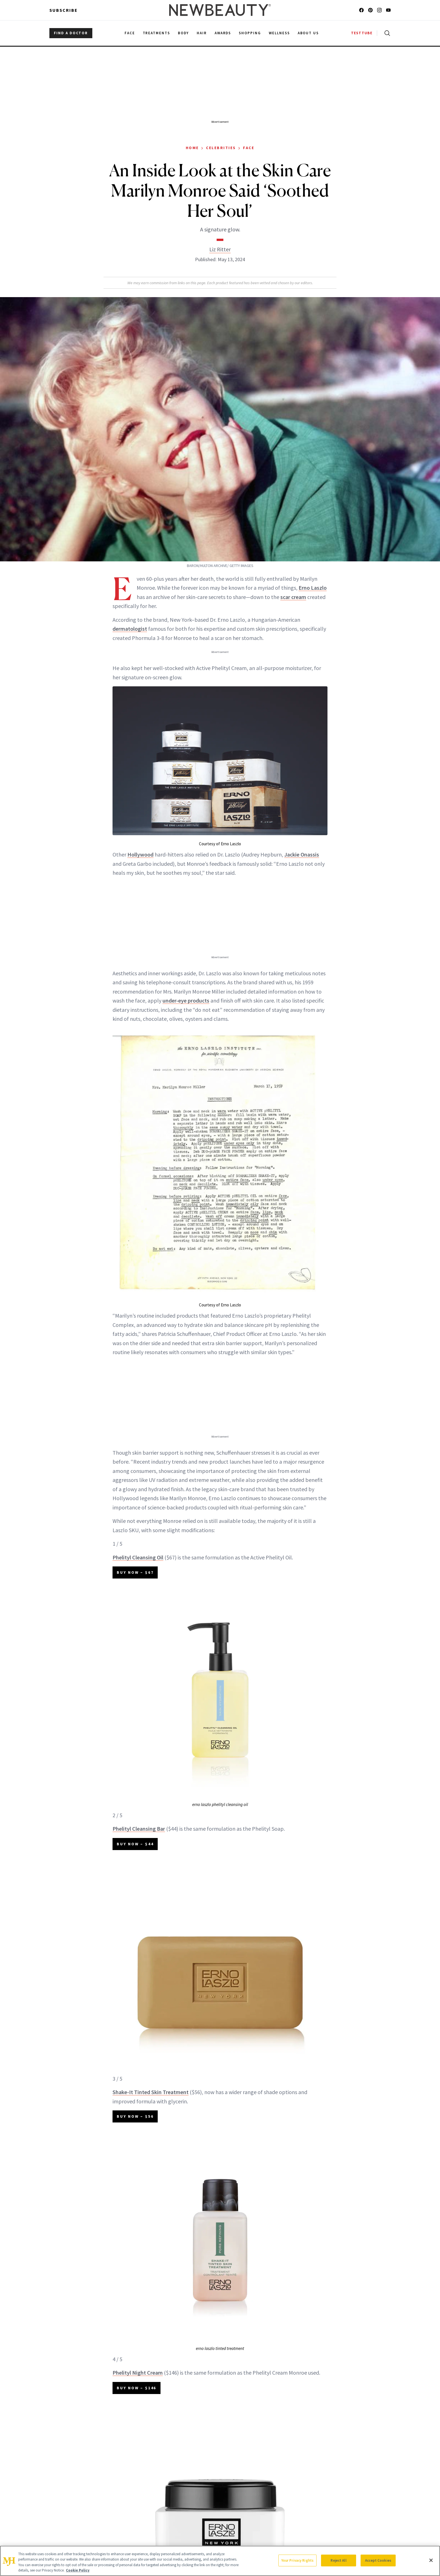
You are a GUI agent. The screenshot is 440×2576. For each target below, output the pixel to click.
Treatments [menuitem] (156, 33)
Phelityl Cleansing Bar (139, 1828)
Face (248, 147)
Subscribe (63, 10)
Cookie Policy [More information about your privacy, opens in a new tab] (78, 2570)
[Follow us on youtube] (388, 10)
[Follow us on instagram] (379, 10)
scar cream (293, 596)
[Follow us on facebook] (361, 10)
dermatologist (130, 628)
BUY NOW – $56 (135, 2116)
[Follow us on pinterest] (370, 10)
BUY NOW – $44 (135, 1843)
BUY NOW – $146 (136, 2387)
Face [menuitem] (130, 33)
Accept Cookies (378, 2560)
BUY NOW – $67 (135, 1572)
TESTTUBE (361, 33)
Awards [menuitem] (223, 33)
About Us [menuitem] (308, 33)
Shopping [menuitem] (250, 33)
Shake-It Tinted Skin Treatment (151, 2092)
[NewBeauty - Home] (220, 10)
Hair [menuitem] (202, 33)
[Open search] (386, 33)
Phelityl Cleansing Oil (138, 1557)
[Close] (431, 2560)
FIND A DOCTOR (71, 33)
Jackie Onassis (301, 854)
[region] (220, 2561)
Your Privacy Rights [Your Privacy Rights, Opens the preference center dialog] (297, 2560)
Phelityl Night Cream (138, 2372)
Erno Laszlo (313, 587)
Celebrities (221, 147)
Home (192, 147)
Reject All (338, 2560)
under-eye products (185, 1000)
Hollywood (140, 854)
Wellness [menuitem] (279, 33)
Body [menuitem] (183, 33)
